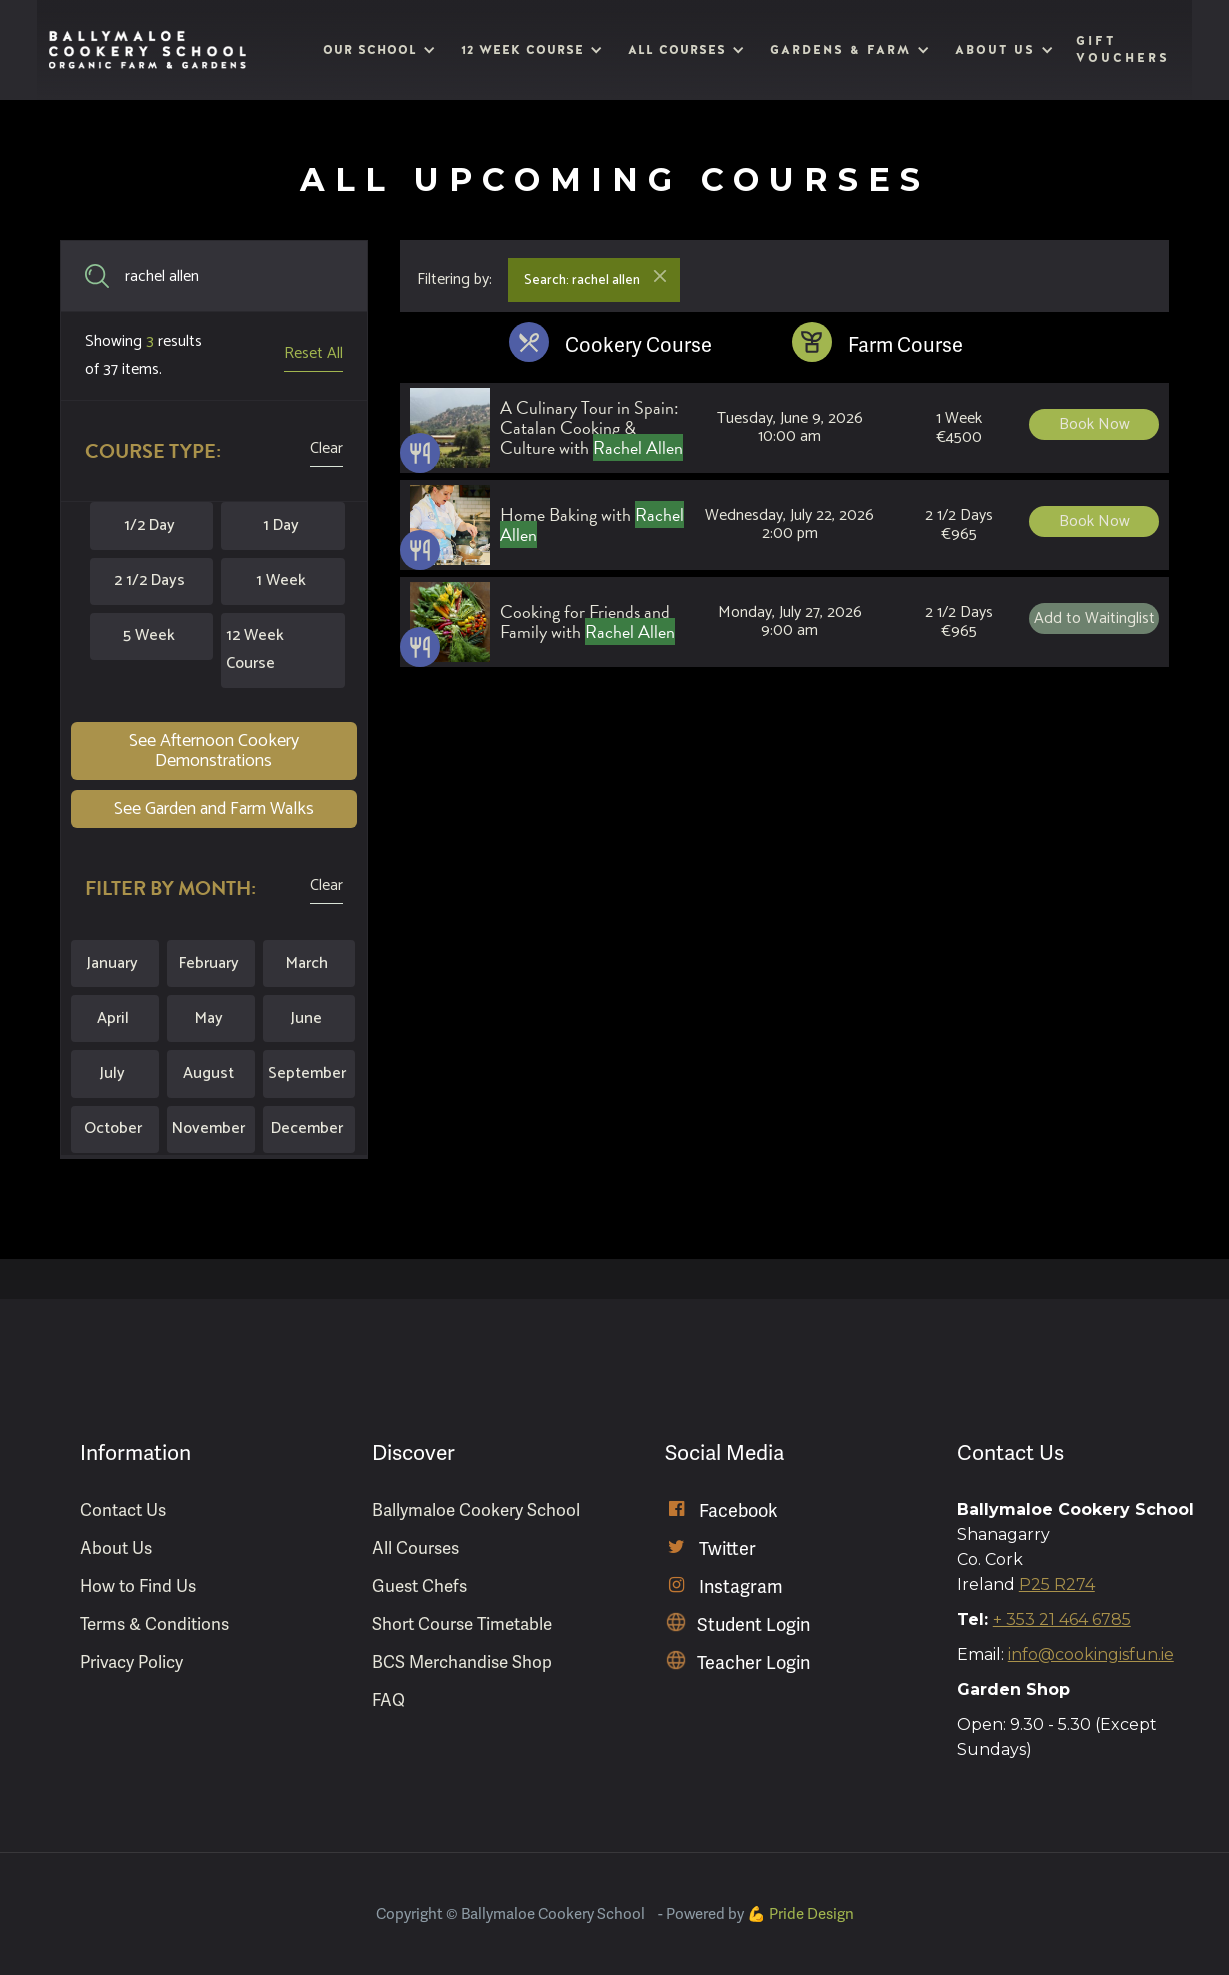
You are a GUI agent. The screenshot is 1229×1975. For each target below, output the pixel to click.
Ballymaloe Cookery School (476, 1510)
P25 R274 (1057, 1584)
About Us (116, 1548)
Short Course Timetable (462, 1624)
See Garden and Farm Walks (214, 809)
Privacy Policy (131, 1662)
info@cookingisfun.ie (1091, 1654)
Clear (326, 448)
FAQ (388, 1700)
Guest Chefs (419, 1586)
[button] (377, 50)
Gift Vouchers (1123, 49)
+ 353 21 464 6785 (1062, 1619)
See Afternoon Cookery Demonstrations (214, 751)
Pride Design (811, 1914)
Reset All (313, 353)
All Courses (415, 1548)
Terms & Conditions (154, 1624)
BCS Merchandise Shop (462, 1662)
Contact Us (123, 1510)
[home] (147, 50)
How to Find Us (138, 1586)
